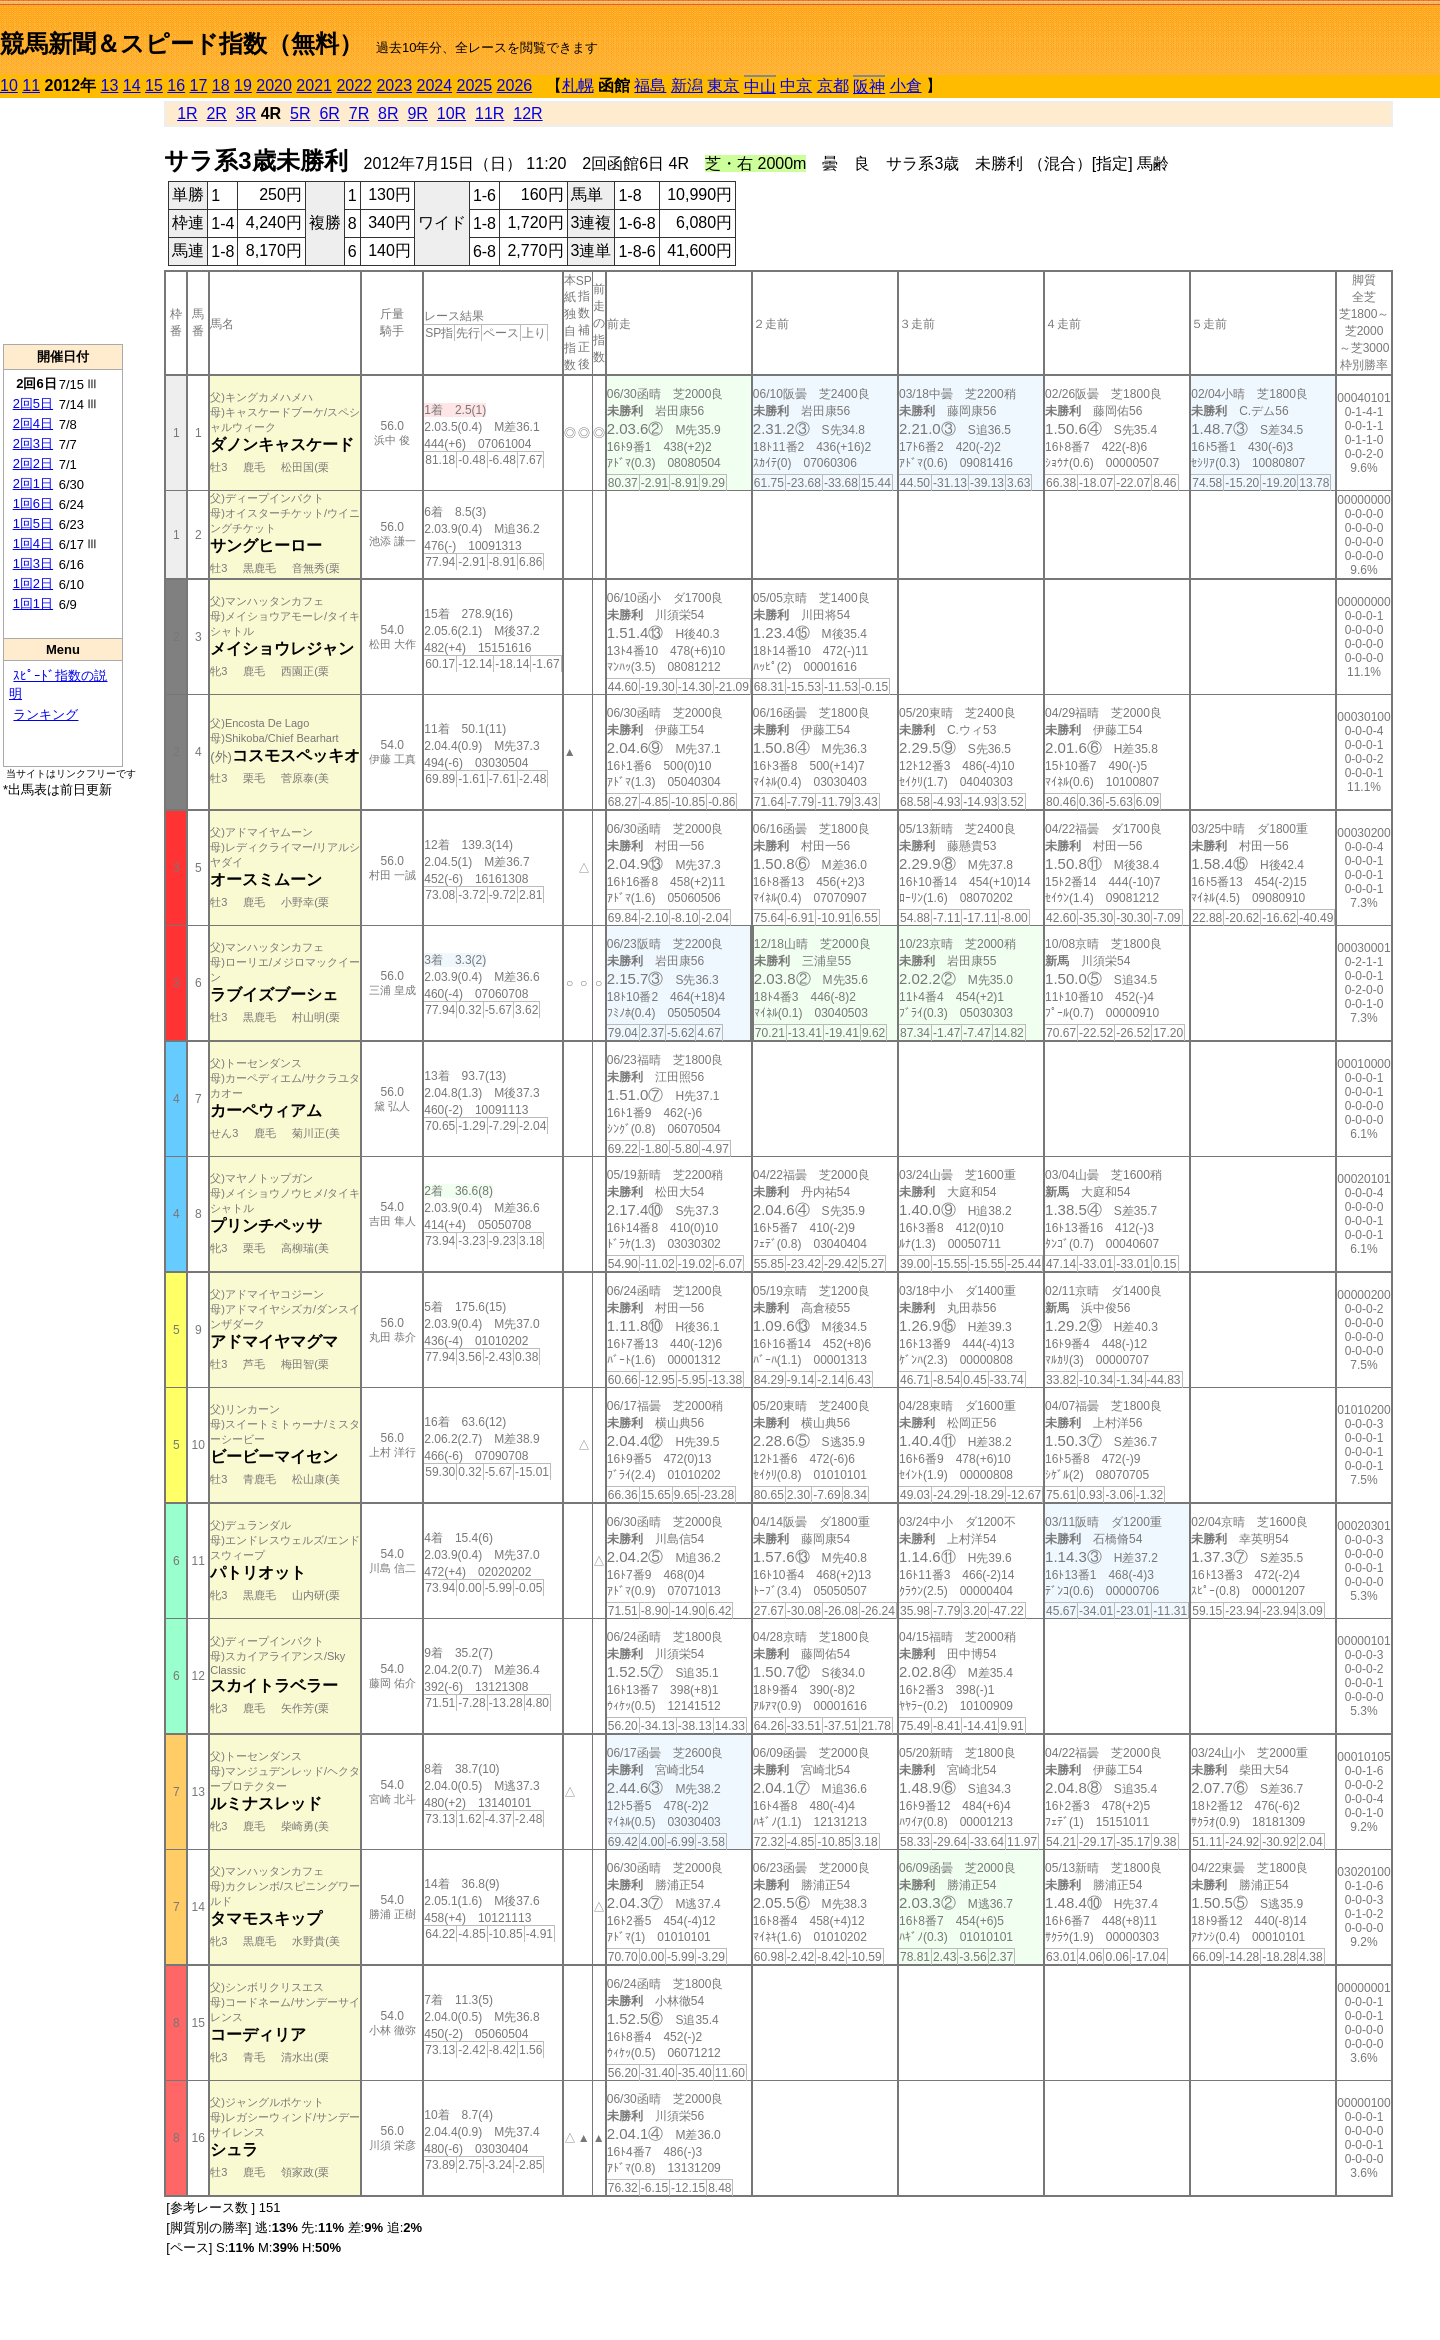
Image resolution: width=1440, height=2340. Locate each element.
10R (451, 113)
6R (329, 113)
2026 (515, 85)
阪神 (869, 86)
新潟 (687, 85)
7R (359, 113)
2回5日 (33, 403)
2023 (394, 85)
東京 (723, 85)
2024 (434, 85)
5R (300, 113)
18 (221, 85)
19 (243, 85)
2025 (475, 85)
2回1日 (33, 483)
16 (176, 85)
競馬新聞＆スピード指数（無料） (181, 43)
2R (216, 113)
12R (527, 113)
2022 (354, 85)
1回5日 (33, 523)
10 (9, 85)
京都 (833, 85)
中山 (760, 86)
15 (154, 85)
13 (110, 85)
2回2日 (33, 463)
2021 (314, 85)
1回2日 (33, 583)
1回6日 (33, 503)
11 (31, 85)
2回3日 (33, 443)
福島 (650, 85)
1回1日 (33, 603)
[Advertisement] (63, 221)
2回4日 (33, 423)
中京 (796, 85)
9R (417, 113)
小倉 (906, 85)
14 (132, 85)
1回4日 (33, 543)
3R (246, 113)
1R (187, 113)
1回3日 (33, 563)
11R (489, 113)
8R (388, 113)
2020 (274, 85)
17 (199, 85)
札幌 (578, 85)
